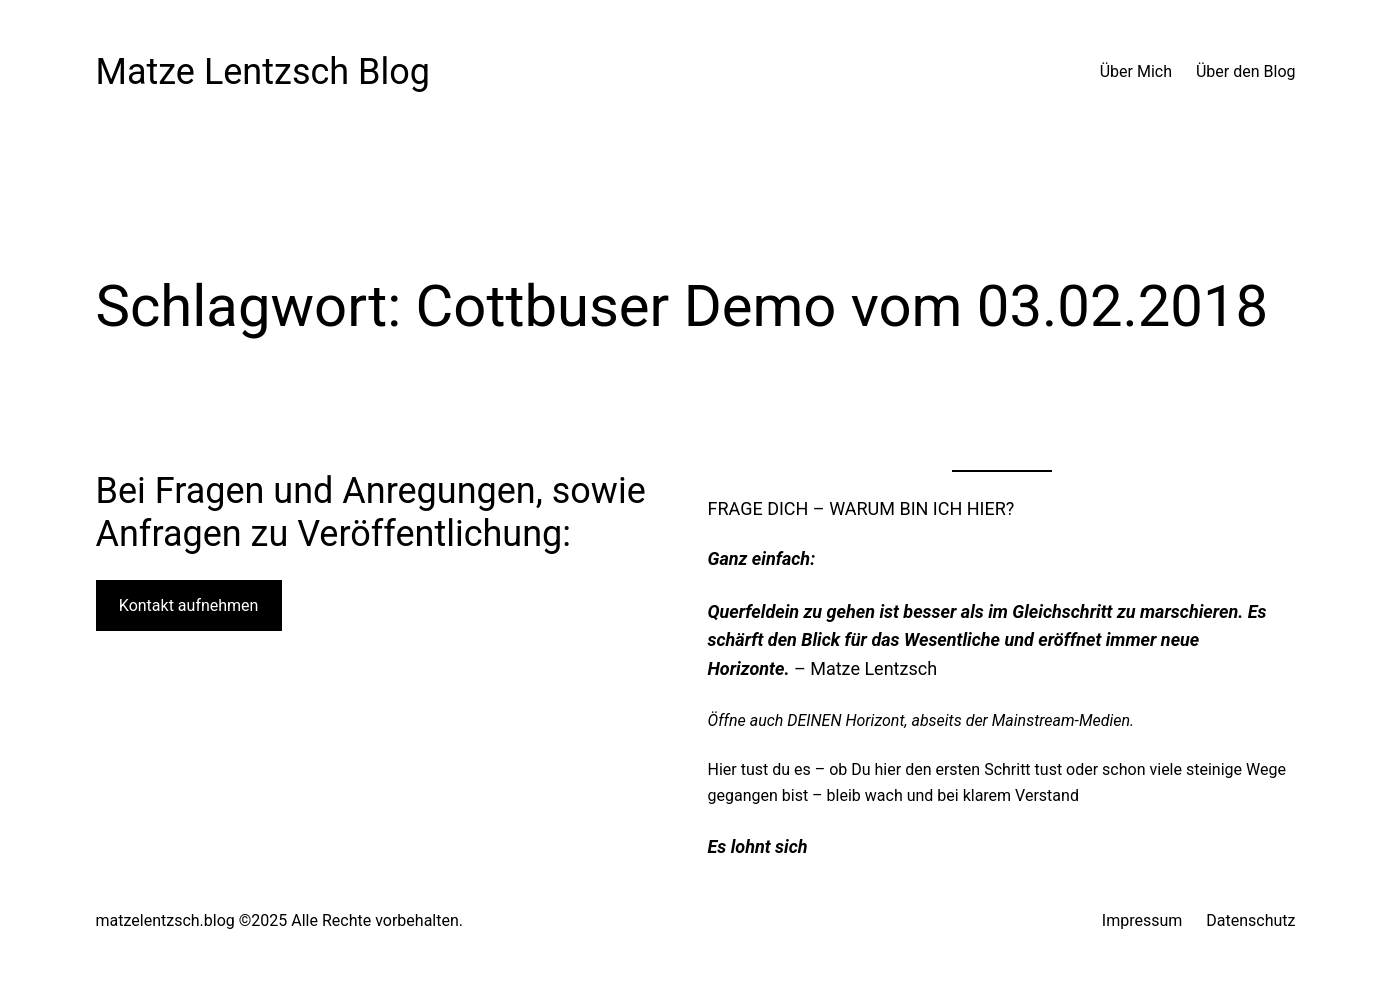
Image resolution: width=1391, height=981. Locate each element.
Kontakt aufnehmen (189, 605)
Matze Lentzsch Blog (263, 72)
